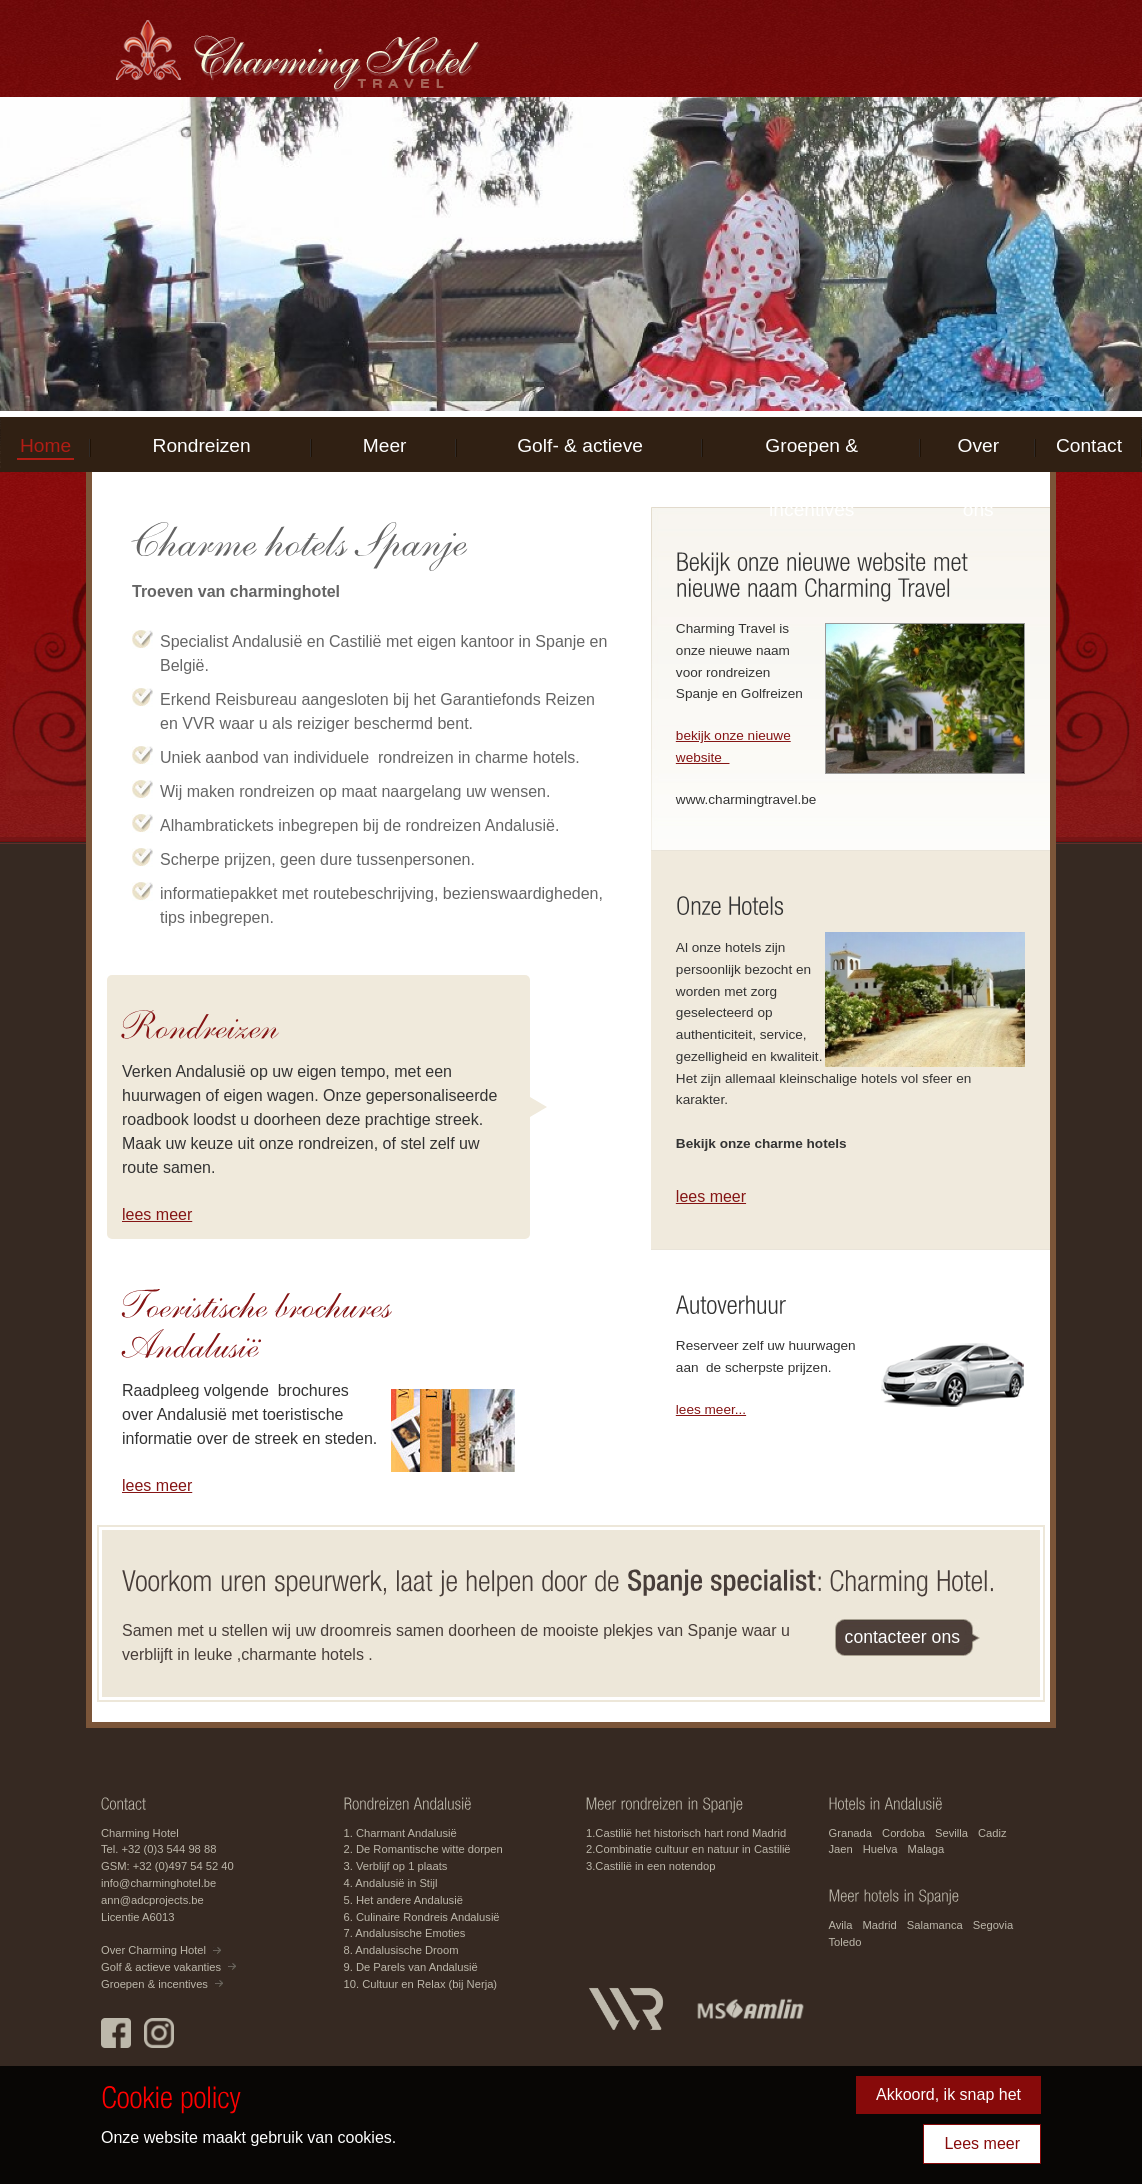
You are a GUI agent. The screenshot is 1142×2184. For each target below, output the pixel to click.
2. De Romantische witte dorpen (423, 1849)
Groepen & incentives (811, 457)
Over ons (978, 457)
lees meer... (711, 1409)
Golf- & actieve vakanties (580, 457)
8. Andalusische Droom (401, 1950)
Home (45, 445)
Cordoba (903, 1833)
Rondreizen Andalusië (202, 457)
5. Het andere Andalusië (403, 1900)
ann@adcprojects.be (152, 1900)
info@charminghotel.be (158, 1883)
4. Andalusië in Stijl (391, 1883)
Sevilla (951, 1833)
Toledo (845, 1942)
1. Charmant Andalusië (400, 1833)
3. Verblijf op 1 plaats (396, 1866)
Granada (851, 1833)
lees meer (157, 1214)
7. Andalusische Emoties (405, 1933)
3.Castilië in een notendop (650, 1866)
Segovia (993, 1925)
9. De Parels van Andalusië (411, 1967)
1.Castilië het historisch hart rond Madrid (686, 1833)
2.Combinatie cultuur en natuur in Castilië (688, 1849)
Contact (1089, 445)
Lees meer (982, 2143)
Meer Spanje (385, 457)
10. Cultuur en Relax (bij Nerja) (421, 1984)
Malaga (926, 1849)
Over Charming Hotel (153, 1950)
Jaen (841, 1849)
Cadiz (992, 1833)
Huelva (880, 1849)
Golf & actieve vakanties (161, 1967)
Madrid (880, 1925)
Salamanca (935, 1925)
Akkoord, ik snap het (948, 2094)
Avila (841, 1925)
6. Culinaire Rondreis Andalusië (422, 1917)
